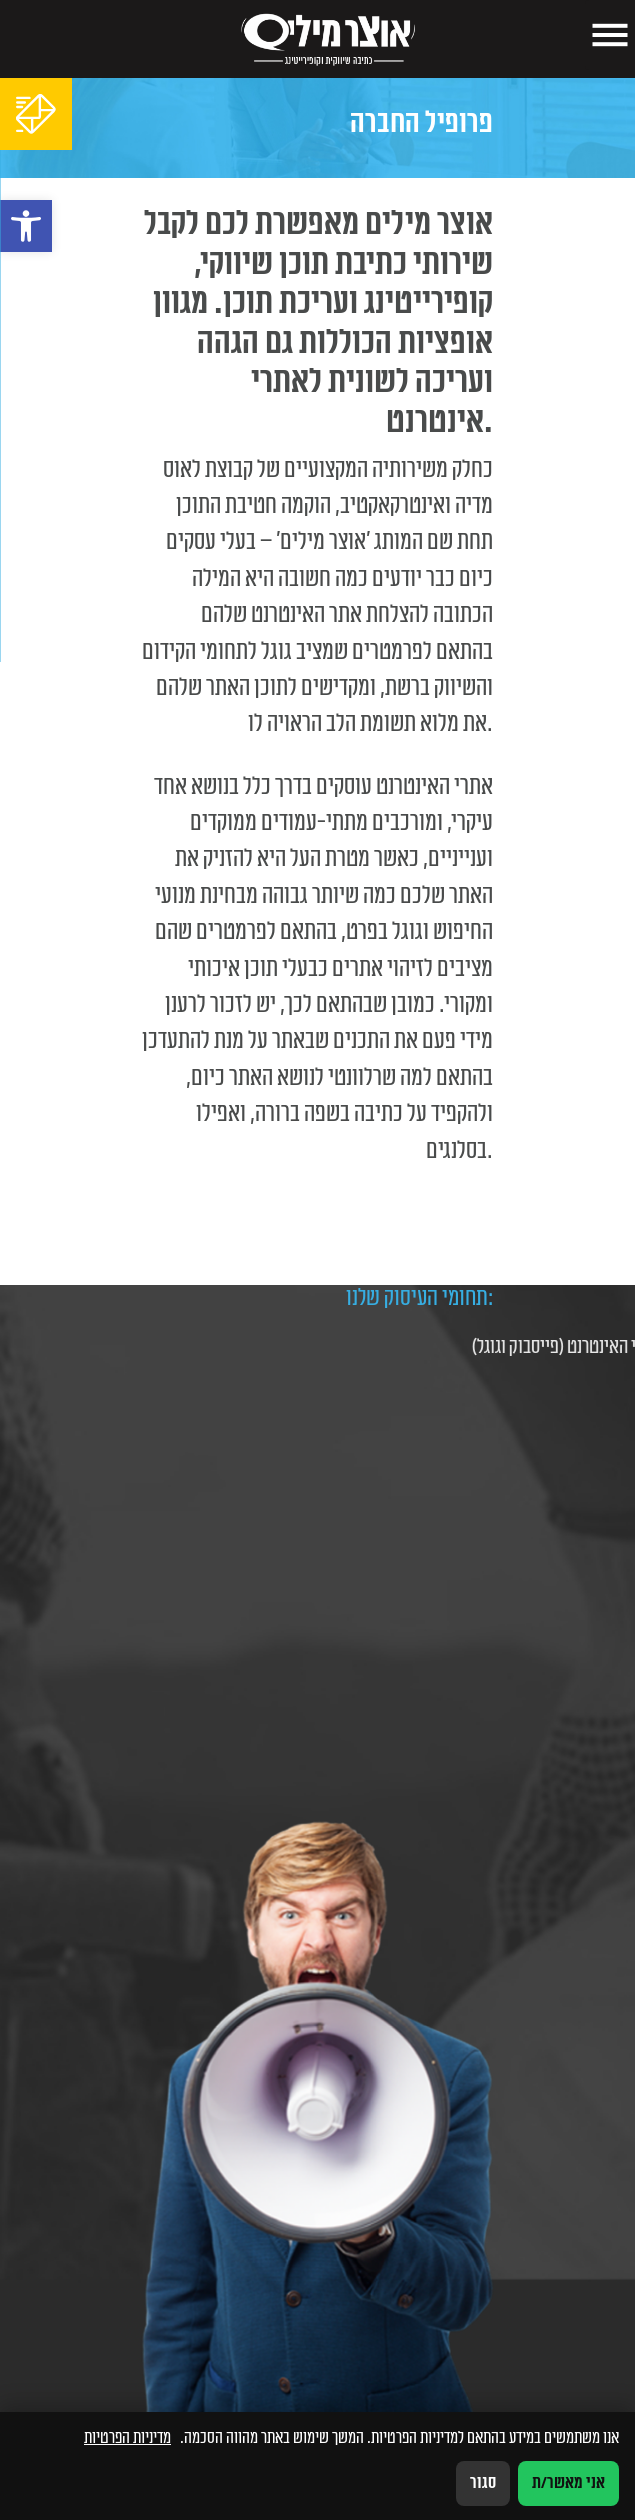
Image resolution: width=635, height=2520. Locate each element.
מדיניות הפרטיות (127, 2438)
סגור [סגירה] (483, 2483)
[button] (26, 226)
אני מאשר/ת (568, 2483)
